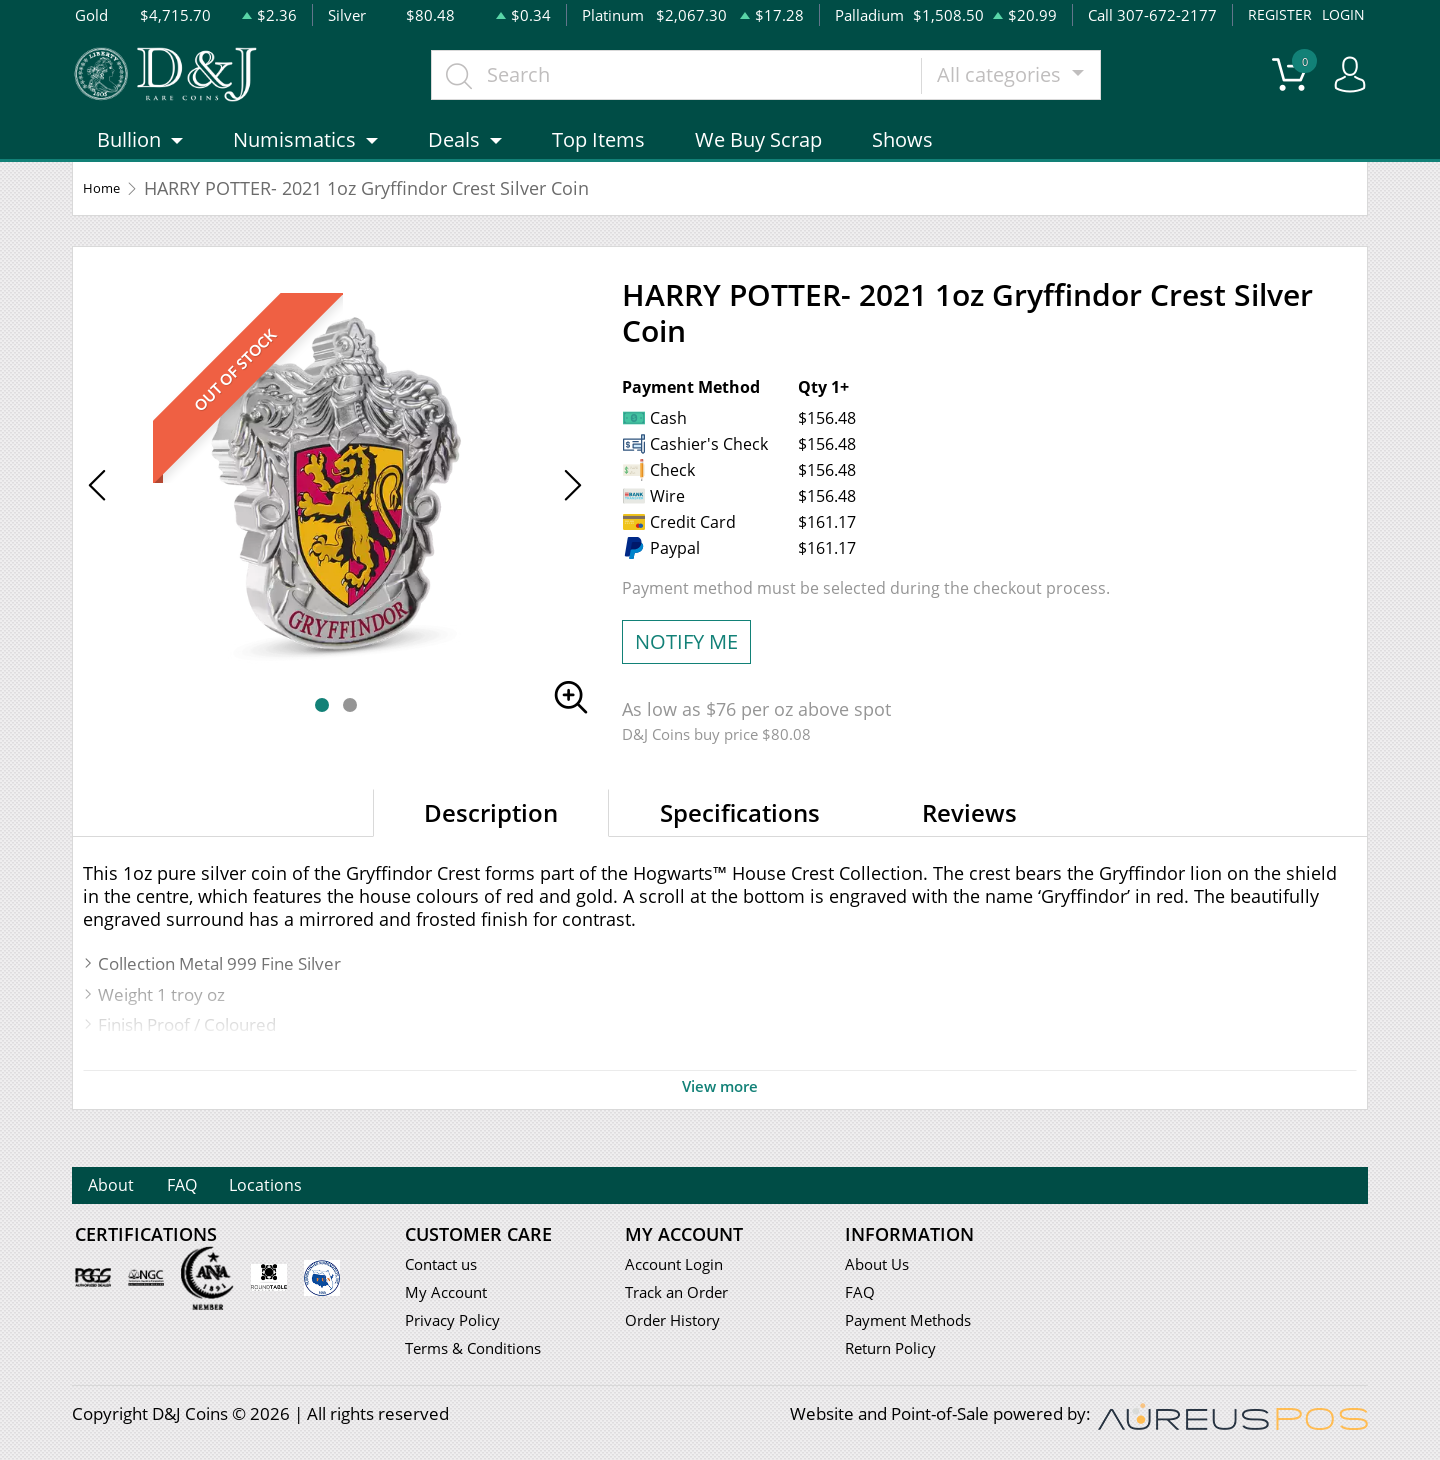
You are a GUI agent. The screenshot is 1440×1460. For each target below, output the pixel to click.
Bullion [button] (129, 166)
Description (491, 839)
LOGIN (1342, 15)
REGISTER (1276, 15)
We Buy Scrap (758, 166)
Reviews (969, 839)
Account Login (679, 1266)
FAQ (222, 1187)
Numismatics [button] (294, 166)
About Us (880, 1266)
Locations (336, 1187)
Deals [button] (454, 166)
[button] (322, 732)
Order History (679, 1324)
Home (108, 215)
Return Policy (896, 1353)
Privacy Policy (457, 1324)
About (125, 1187)
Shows (902, 166)
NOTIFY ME (686, 668)
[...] (715, 88)
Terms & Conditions (481, 1353)
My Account (450, 1295)
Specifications (740, 839)
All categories (1040, 87)
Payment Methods (916, 1324)
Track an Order (683, 1295)
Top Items (598, 166)
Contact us (446, 1266)
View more (720, 1113)
